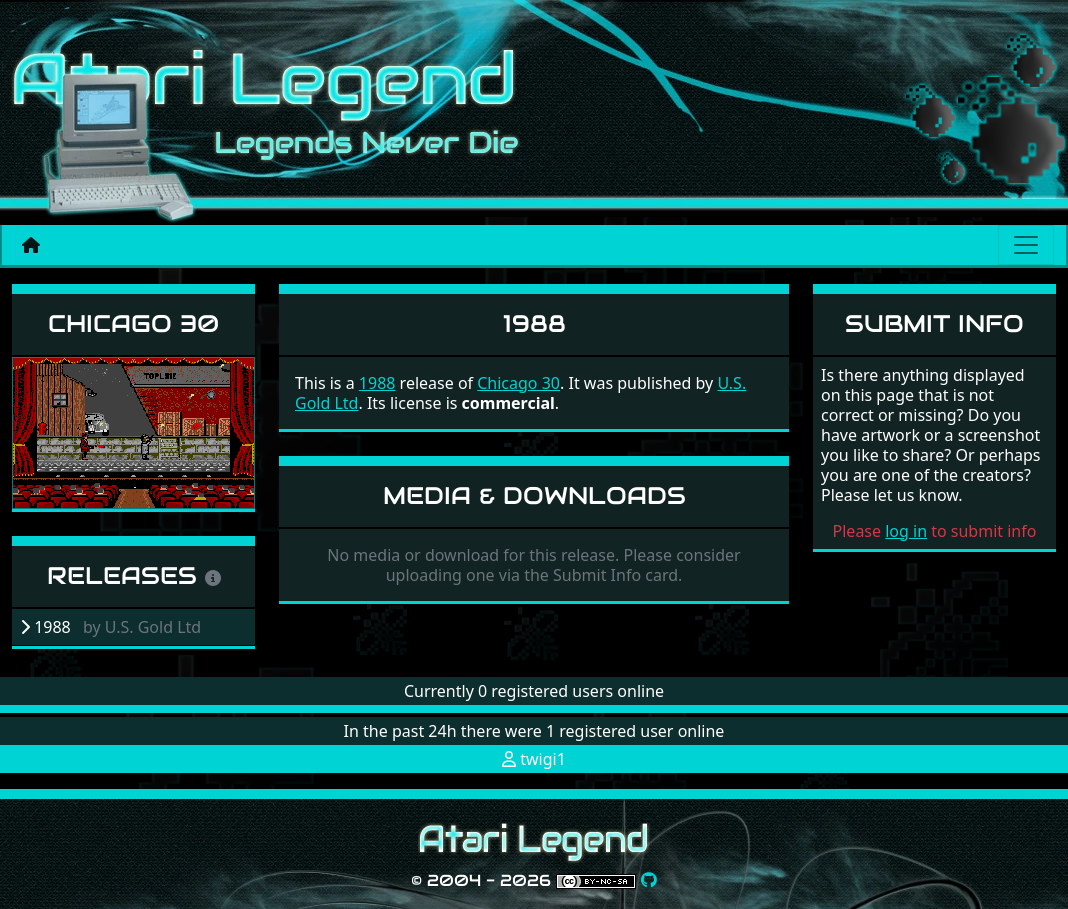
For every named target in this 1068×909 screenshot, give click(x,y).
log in (906, 531)
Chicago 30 (133, 323)
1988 (377, 383)
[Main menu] (1026, 245)
